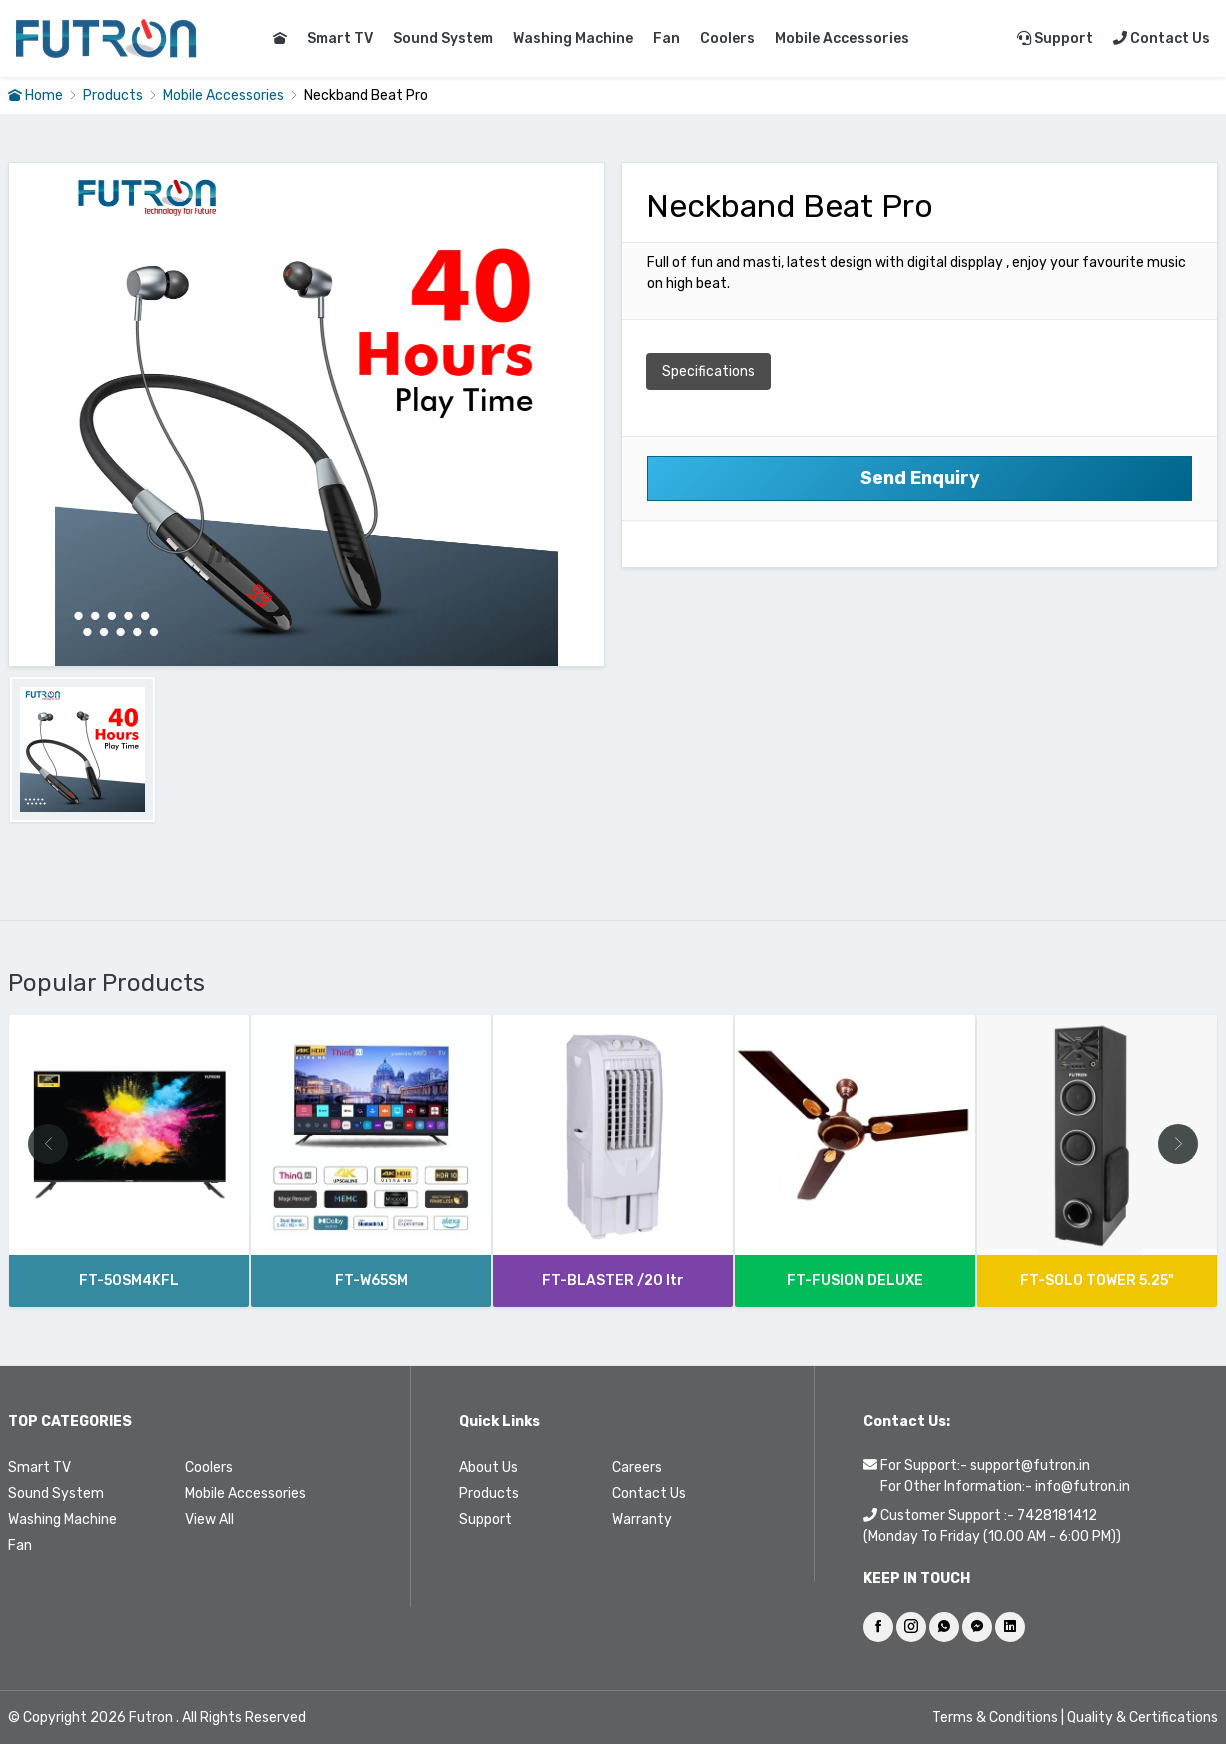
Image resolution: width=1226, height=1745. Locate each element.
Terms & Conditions (996, 1718)
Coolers (727, 38)
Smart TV (340, 38)
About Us (488, 1468)
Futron (151, 1718)
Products (113, 95)
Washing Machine (573, 38)
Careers (637, 1468)
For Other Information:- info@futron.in (1005, 1487)
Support (1055, 38)
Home (35, 95)
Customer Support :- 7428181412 (988, 1516)
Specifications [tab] (708, 371)
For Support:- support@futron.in (985, 1466)
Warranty (642, 1520)
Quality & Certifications (1142, 1718)
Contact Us (1161, 38)
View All (209, 1520)
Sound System (443, 38)
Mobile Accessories (842, 38)
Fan (666, 38)
